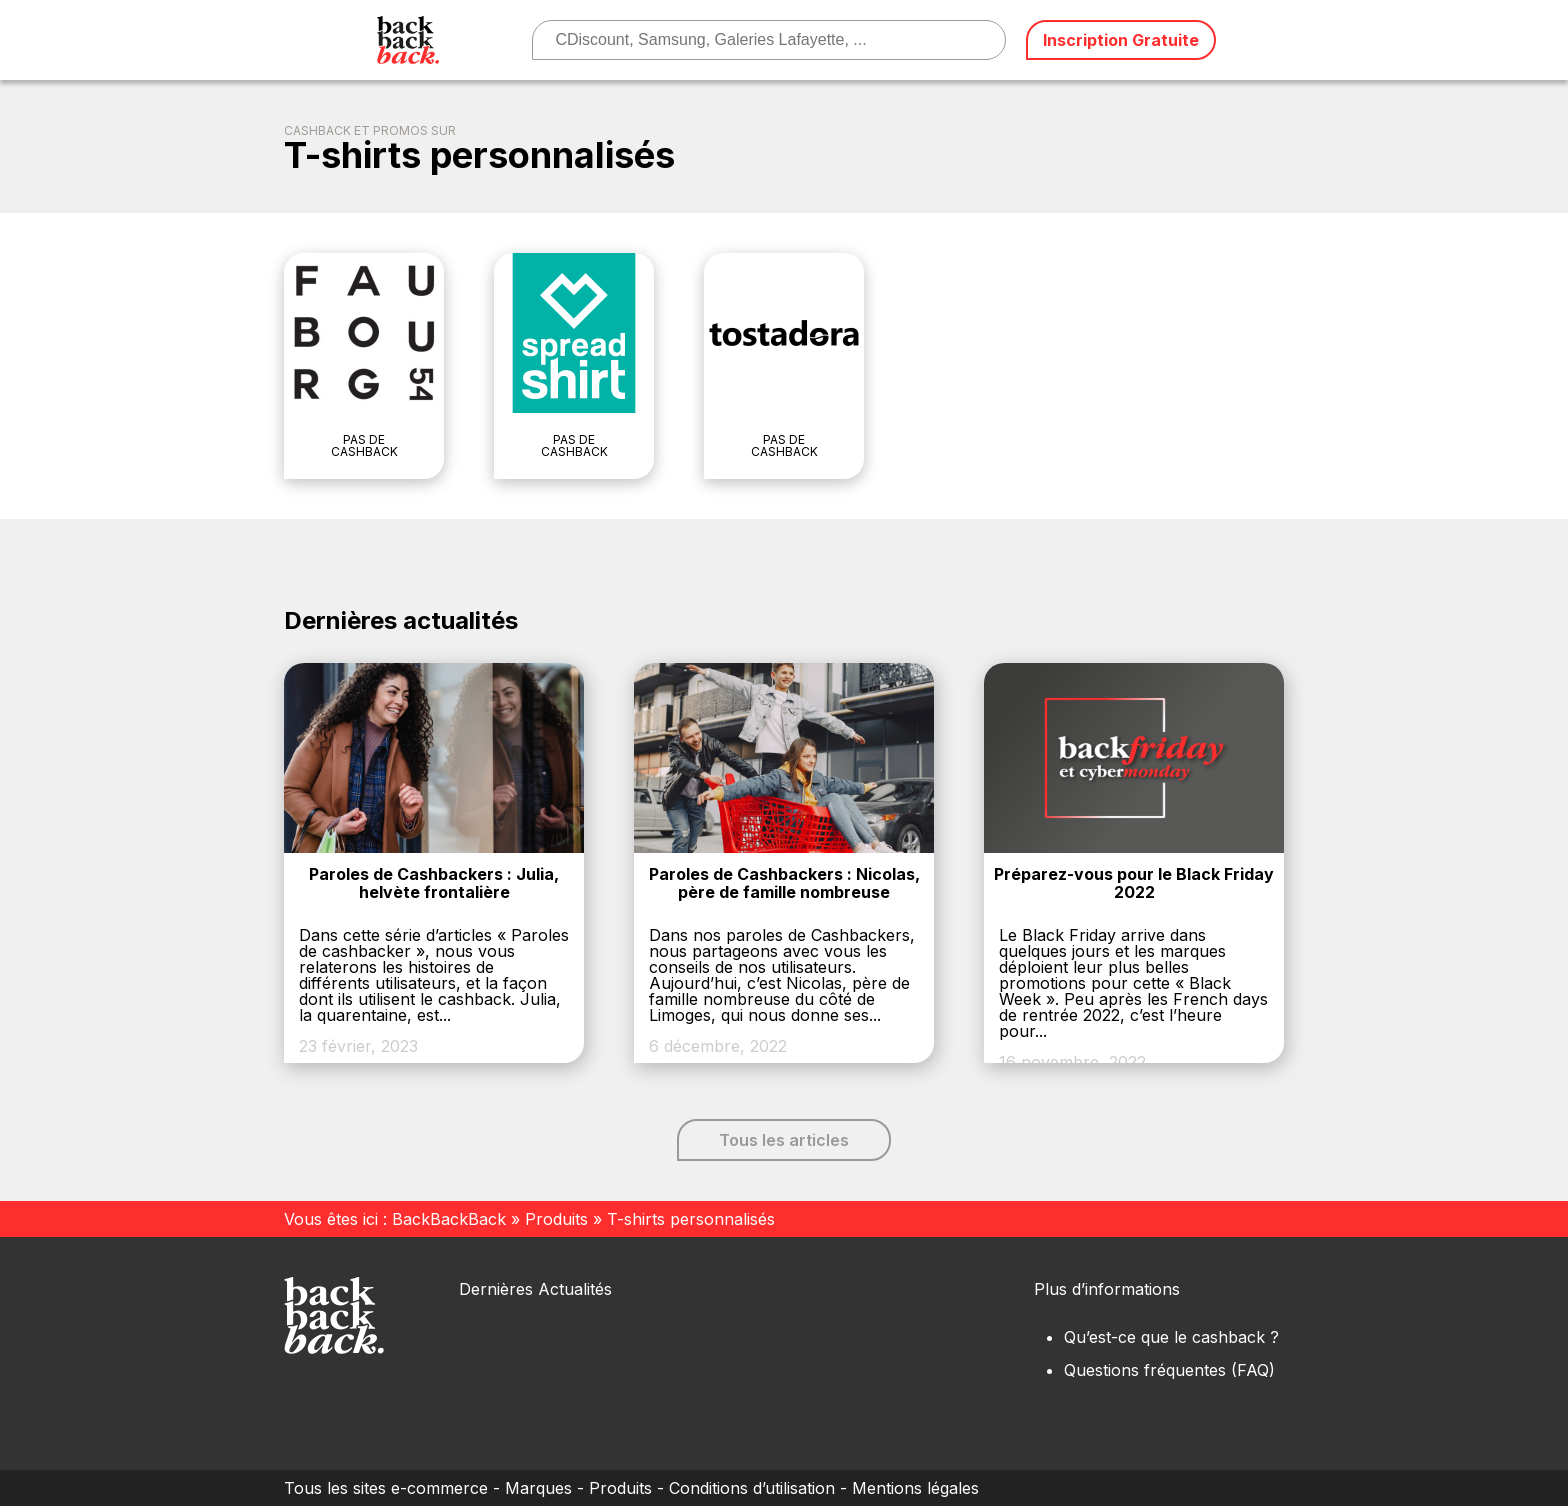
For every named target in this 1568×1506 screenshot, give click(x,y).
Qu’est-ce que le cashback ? (1171, 1337)
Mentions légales (915, 1488)
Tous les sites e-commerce (386, 1488)
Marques (538, 1488)
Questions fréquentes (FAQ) (1169, 1370)
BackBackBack (449, 1219)
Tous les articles (784, 1140)
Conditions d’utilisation (752, 1488)
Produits (556, 1219)
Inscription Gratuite (1121, 40)
